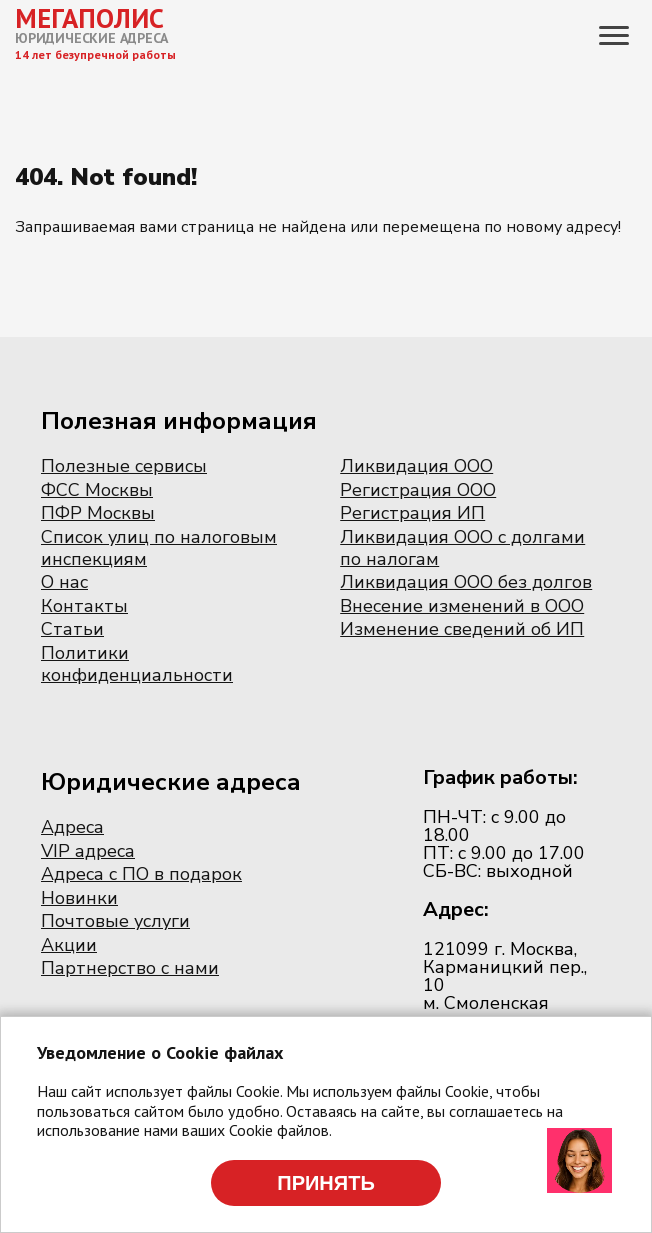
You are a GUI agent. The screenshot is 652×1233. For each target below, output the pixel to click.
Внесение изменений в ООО (462, 606)
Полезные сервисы (124, 466)
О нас (64, 582)
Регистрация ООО (418, 490)
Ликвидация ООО (416, 466)
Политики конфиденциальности (137, 664)
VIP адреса (88, 851)
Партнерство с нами (130, 968)
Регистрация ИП (412, 513)
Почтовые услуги (115, 921)
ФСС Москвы (97, 490)
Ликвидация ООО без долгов (466, 582)
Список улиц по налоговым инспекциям (159, 548)
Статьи (72, 629)
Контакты (84, 606)
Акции (69, 945)
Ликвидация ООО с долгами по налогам (462, 548)
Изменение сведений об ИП (462, 629)
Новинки (79, 898)
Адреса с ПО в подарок (141, 874)
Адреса (72, 827)
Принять (326, 1183)
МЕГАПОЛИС (89, 18)
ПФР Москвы (98, 513)
